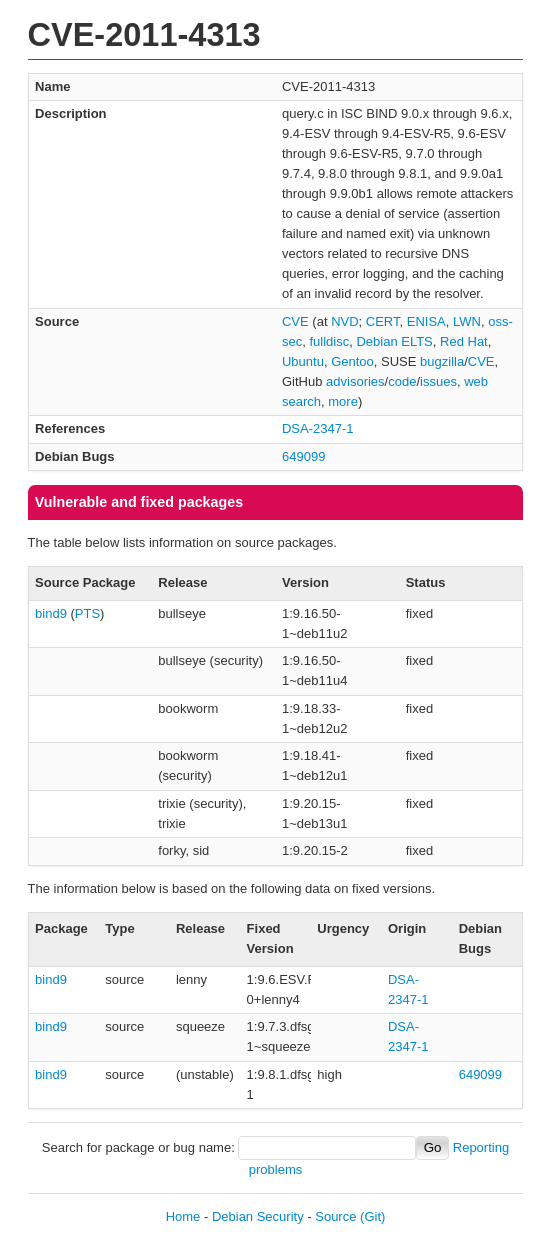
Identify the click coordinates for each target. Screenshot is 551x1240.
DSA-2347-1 (318, 428)
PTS (87, 613)
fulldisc (329, 341)
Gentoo (352, 361)
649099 (303, 456)
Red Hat (464, 341)
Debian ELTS (394, 341)
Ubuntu (303, 361)
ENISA (426, 321)
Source (335, 1216)
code (402, 381)
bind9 (51, 613)
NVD (344, 321)
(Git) (372, 1216)
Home (183, 1216)
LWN (467, 321)
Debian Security (258, 1216)
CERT (383, 321)
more (343, 401)
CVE (295, 321)
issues (438, 381)
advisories (355, 381)
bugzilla (442, 361)
